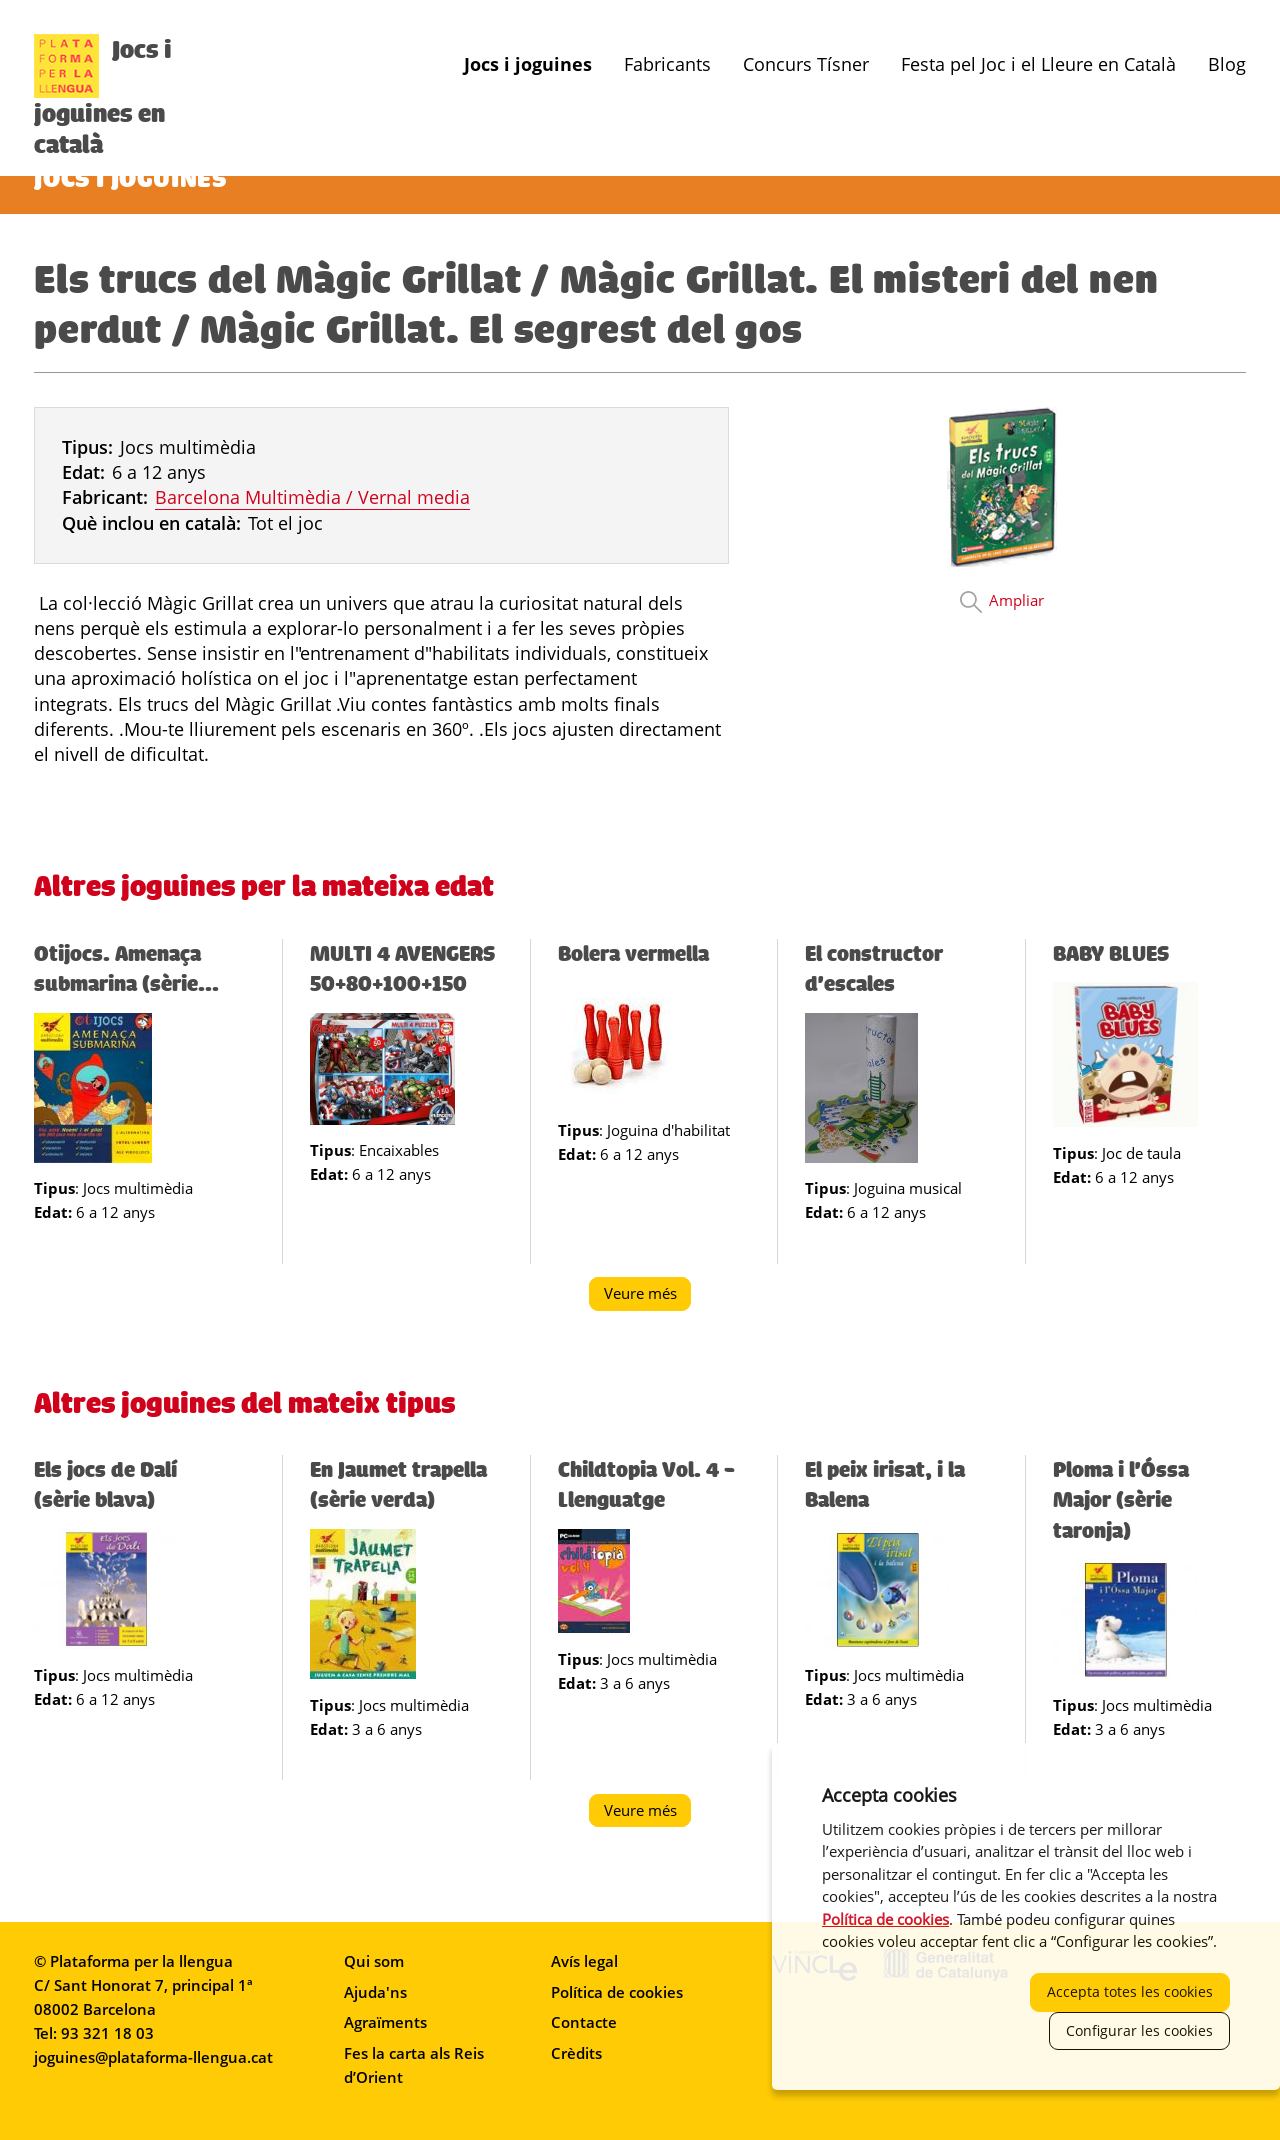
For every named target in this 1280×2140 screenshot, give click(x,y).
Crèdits (576, 2053)
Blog (1227, 64)
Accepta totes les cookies (1130, 1991)
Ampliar (1016, 600)
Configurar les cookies (1139, 2030)
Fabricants (667, 64)
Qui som (374, 1961)
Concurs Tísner (806, 64)
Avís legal (584, 1961)
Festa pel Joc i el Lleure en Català (1038, 64)
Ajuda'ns (375, 1992)
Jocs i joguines (528, 64)
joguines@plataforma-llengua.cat (153, 2057)
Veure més (648, 1296)
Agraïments (385, 2022)
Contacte (584, 2022)
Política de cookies (617, 1992)
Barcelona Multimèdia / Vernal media (312, 497)
